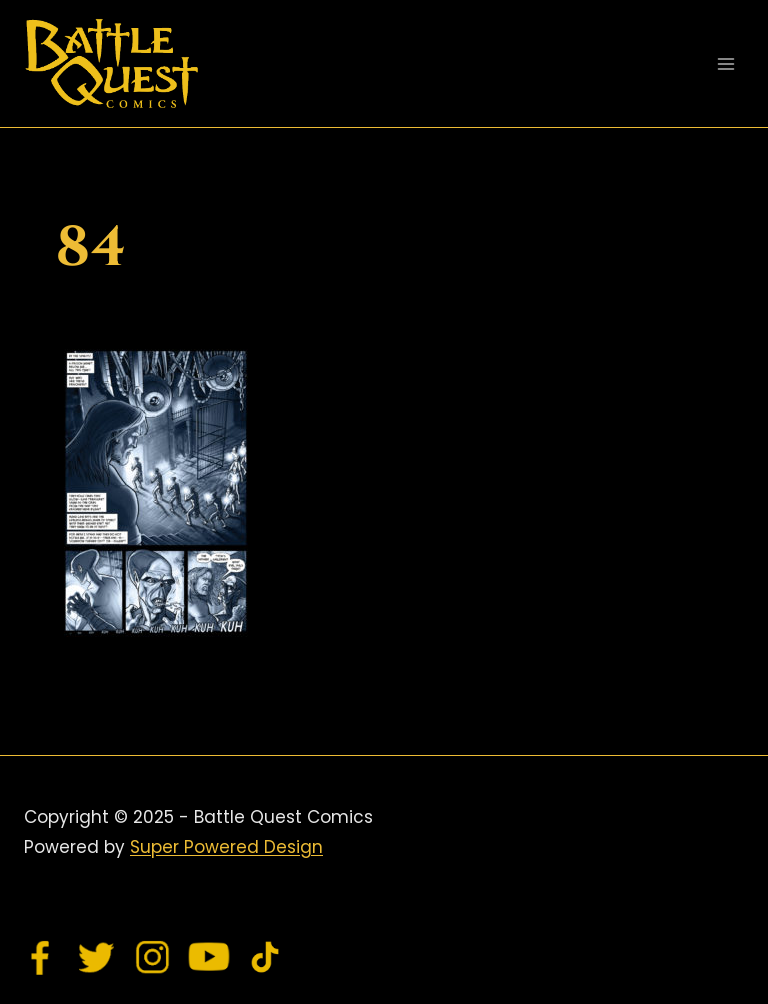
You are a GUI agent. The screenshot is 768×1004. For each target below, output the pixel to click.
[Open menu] (725, 63)
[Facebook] (41, 957)
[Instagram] (153, 957)
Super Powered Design (226, 847)
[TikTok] (265, 957)
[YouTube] (209, 957)
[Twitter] (97, 957)
